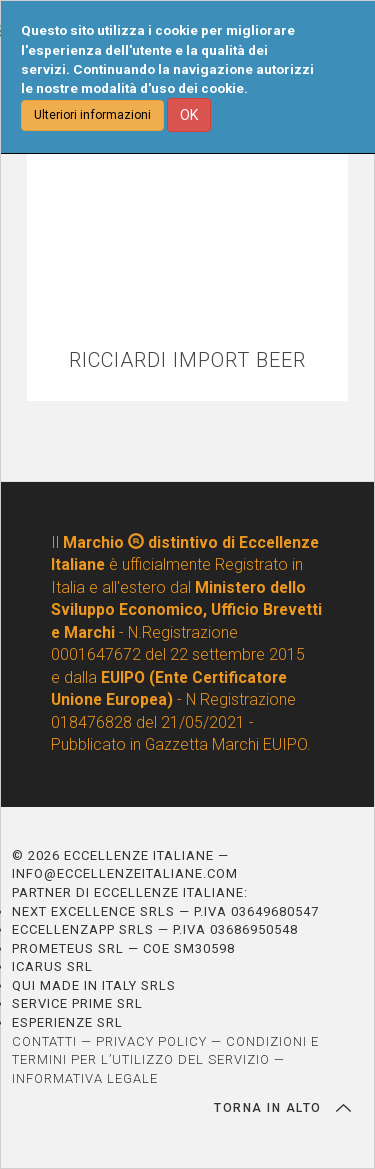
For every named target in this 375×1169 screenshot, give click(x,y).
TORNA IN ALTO (282, 1108)
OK (189, 115)
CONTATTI (44, 1041)
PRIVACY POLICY (151, 1041)
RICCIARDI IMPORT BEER (187, 360)
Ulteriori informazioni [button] (92, 115)
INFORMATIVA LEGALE (85, 1078)
